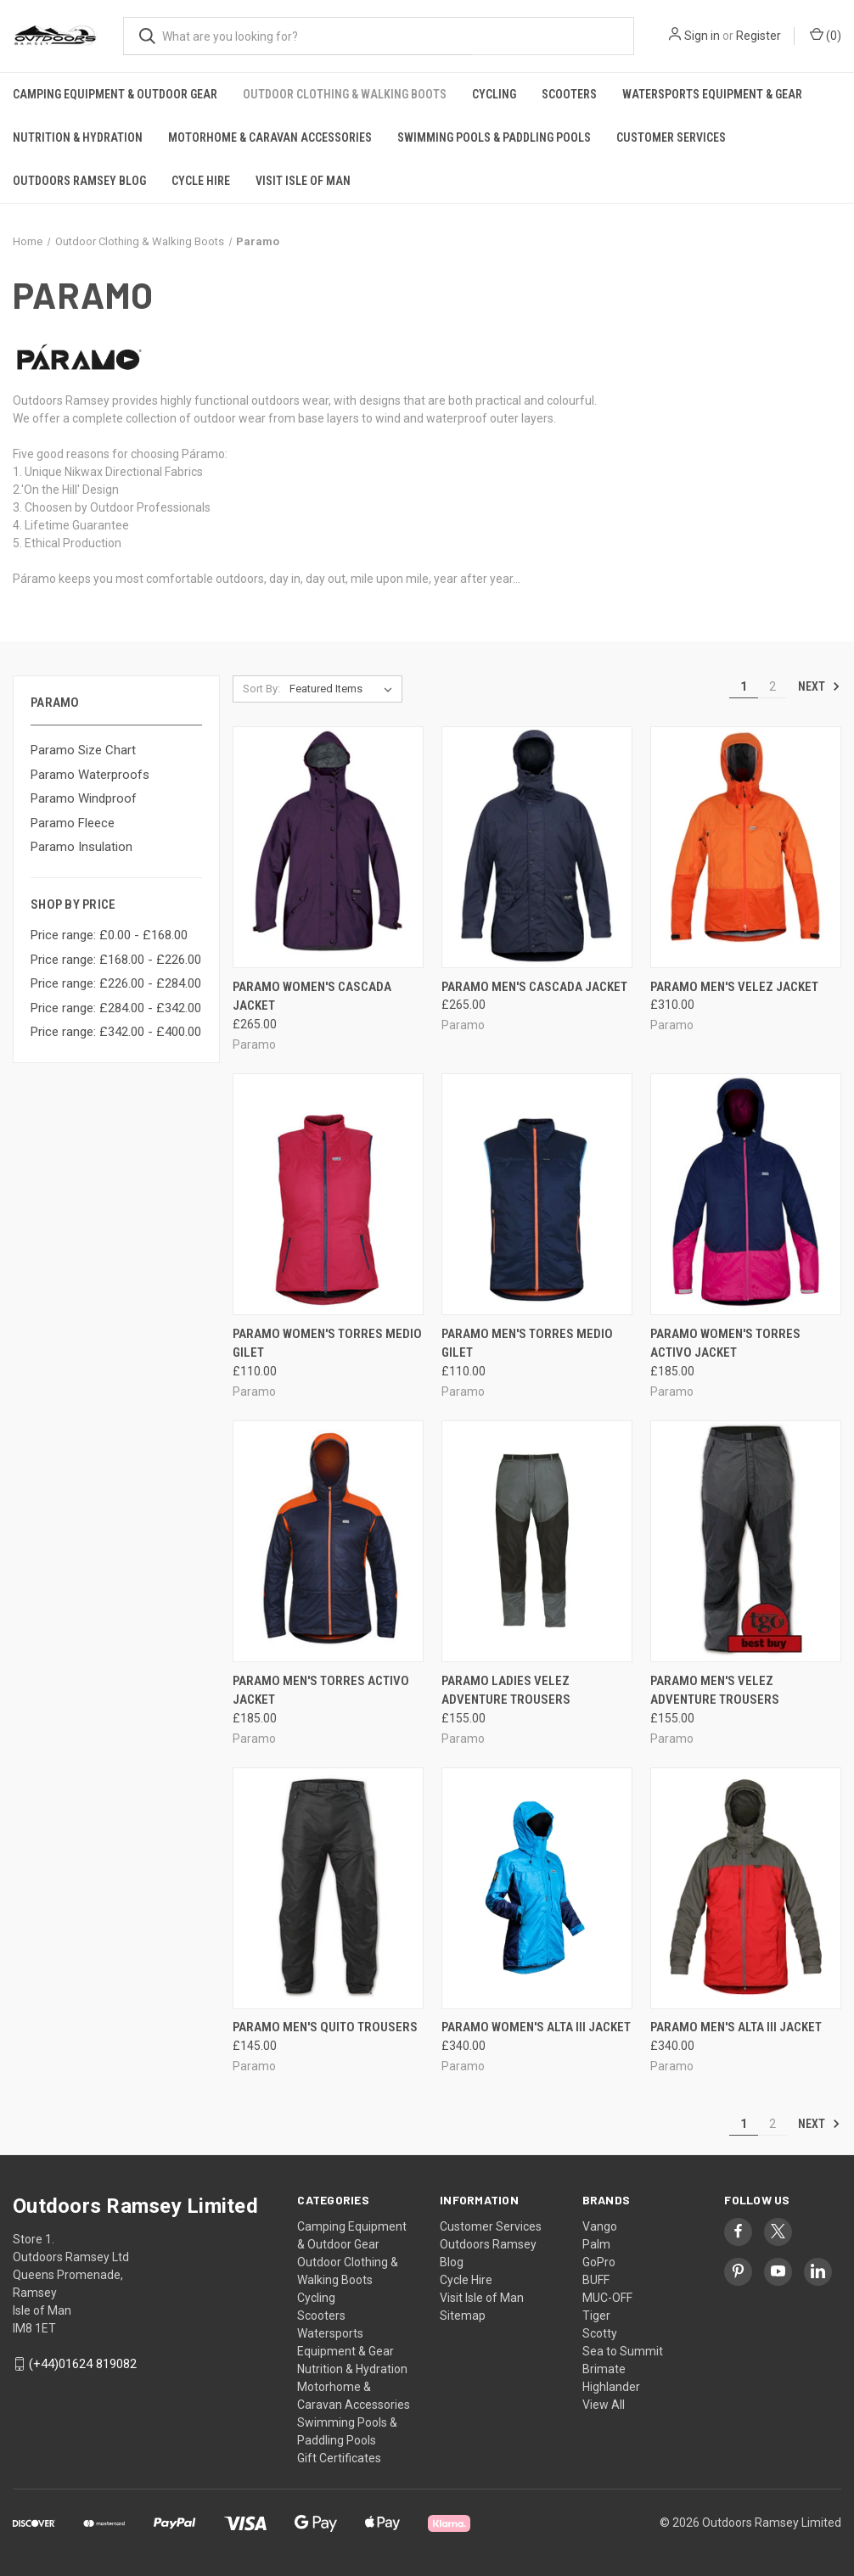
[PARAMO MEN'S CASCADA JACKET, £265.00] (537, 847)
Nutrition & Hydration (78, 137)
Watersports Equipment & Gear (712, 94)
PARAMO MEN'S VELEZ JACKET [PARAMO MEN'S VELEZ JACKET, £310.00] (734, 986)
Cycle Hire (200, 181)
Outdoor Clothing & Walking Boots (345, 94)
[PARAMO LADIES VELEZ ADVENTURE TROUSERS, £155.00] (537, 1541)
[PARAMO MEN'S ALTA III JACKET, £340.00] (746, 1888)
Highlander (611, 2387)
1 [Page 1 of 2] (743, 686)
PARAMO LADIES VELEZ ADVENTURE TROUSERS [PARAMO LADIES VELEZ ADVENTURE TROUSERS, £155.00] (505, 1690)
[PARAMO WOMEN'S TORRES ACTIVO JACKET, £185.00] (746, 1194)
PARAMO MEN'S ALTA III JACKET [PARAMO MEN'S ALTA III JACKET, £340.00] (736, 2027)
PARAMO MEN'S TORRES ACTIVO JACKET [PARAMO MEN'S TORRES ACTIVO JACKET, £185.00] (321, 1690)
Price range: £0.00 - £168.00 (109, 935)
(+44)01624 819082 (83, 2364)
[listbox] (344, 689)
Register (758, 35)
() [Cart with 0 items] (825, 34)
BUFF (596, 2280)
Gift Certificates (339, 2458)
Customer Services (671, 137)
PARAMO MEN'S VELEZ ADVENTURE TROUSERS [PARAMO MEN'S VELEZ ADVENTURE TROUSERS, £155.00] (714, 1690)
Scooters (569, 94)
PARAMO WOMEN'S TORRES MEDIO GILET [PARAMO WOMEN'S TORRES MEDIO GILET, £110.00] (327, 1343)
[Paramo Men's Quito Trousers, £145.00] (328, 1888)
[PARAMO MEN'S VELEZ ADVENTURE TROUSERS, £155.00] (746, 1541)
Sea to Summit (622, 2351)
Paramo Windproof (84, 798)
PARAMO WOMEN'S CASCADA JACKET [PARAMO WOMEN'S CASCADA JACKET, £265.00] (312, 996)
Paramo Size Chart (83, 750)
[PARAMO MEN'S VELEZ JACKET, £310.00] (746, 847)
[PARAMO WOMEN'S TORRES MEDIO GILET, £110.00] (328, 1194)
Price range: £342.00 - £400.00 (116, 1031)
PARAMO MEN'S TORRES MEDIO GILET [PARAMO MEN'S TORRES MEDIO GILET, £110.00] (527, 1343)
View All (603, 2404)
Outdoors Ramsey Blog (79, 181)
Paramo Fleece (73, 823)
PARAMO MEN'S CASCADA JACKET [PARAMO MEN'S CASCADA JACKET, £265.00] (534, 986)
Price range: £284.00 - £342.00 (116, 1008)
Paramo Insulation (81, 846)
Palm (596, 2244)
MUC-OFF (607, 2297)
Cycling (494, 94)
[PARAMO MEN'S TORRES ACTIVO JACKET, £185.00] (328, 1541)
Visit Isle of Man (303, 181)
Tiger (596, 2315)
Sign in (702, 35)
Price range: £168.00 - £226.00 (116, 959)
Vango (599, 2226)
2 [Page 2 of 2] (772, 686)
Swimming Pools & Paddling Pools (494, 137)
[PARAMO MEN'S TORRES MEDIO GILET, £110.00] (537, 1194)
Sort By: (261, 688)
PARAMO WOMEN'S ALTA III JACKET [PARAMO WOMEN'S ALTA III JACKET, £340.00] (536, 2027)
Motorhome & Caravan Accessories (270, 137)
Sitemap (463, 2315)
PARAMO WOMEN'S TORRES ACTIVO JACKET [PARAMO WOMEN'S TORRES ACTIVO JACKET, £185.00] (725, 1343)
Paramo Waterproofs (90, 774)
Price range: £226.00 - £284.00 (116, 983)
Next (819, 686)
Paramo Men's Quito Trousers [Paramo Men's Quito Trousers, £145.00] (325, 2027)
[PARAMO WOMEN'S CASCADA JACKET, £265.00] (328, 847)
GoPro (598, 2262)
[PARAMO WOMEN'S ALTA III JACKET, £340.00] (537, 1888)
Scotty (599, 2333)
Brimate (604, 2369)
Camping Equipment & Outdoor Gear (115, 94)
